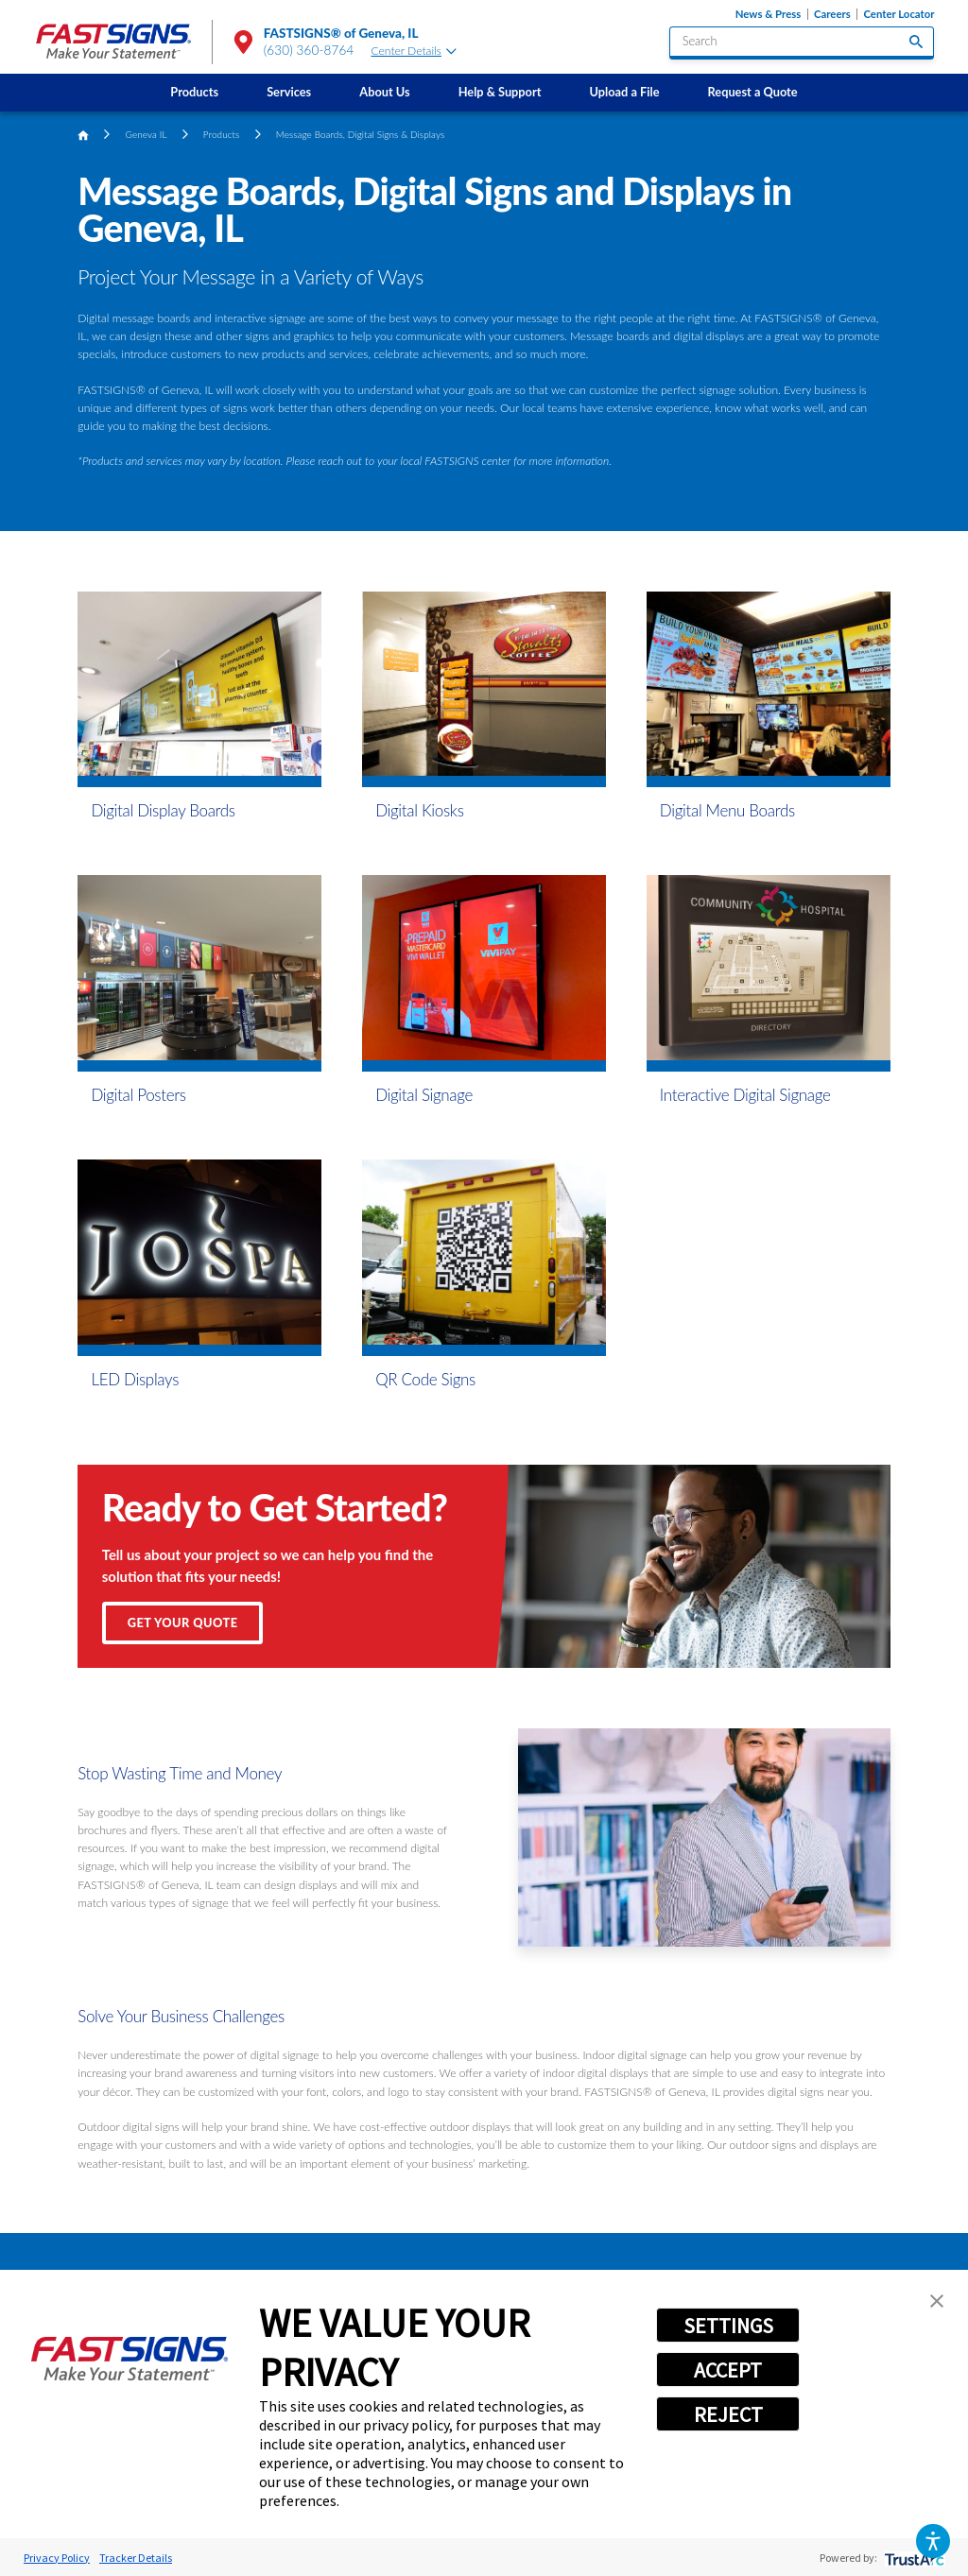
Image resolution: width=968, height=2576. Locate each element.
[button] (932, 2540)
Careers (832, 14)
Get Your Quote (183, 1622)
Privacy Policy (57, 2557)
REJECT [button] (728, 2414)
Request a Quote (753, 91)
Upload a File (625, 91)
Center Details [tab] (414, 50)
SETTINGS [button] (728, 2325)
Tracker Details (135, 2557)
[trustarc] (912, 2557)
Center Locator (898, 14)
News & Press (768, 14)
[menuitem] (195, 93)
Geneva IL (146, 134)
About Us (384, 91)
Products (194, 91)
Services (289, 91)
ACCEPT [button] (728, 2370)
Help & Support (500, 91)
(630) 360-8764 (309, 50)
